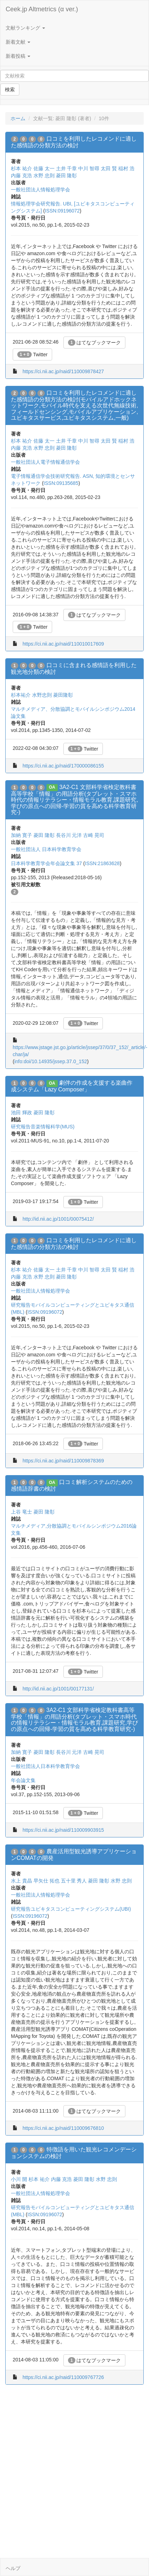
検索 (10, 89)
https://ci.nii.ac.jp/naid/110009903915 (63, 1830)
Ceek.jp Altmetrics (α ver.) (42, 9)
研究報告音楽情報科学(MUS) (42, 1126)
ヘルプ (13, 2568)
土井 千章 (66, 168)
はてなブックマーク (94, 342)
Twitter (32, 354)
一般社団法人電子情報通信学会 (45, 462)
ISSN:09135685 (61, 483)
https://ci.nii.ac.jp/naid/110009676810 (63, 2128)
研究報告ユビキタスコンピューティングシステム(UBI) (71, 1909)
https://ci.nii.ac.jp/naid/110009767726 (63, 2377)
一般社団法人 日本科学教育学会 (46, 849)
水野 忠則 (44, 175)
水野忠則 (42, 695)
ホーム (18, 118)
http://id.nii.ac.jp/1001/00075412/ (58, 1219)
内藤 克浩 (21, 175)
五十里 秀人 (74, 1881)
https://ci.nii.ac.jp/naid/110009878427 (63, 371)
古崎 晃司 (93, 835)
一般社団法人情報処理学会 (40, 189)
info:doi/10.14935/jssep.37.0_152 (50, 1061)
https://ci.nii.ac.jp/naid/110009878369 (63, 1460)
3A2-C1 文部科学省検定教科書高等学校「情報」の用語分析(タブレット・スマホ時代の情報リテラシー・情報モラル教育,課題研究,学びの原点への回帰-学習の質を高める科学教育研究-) (74, 799)
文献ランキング (25, 28)
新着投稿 (18, 56)
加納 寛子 (21, 835)
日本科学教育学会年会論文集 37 (46, 863)
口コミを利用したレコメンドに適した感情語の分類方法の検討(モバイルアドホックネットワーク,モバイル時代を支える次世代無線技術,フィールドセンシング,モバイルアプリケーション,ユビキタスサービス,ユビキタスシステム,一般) (74, 405)
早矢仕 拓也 (46, 1881)
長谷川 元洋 (69, 835)
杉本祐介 (21, 695)
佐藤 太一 (44, 168)
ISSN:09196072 (62, 211)
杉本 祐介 (21, 168)
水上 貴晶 (21, 1881)
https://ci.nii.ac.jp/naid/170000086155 (63, 766)
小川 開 (19, 2179)
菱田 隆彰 (66, 175)
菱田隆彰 (63, 695)
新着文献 (18, 42)
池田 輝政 (21, 1112)
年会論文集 (23, 1780)
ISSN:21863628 (102, 863)
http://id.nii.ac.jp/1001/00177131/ (58, 1688)
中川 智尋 (88, 168)
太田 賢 (109, 168)
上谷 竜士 (21, 1512)
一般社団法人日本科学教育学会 (45, 1766)
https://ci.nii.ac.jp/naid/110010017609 (63, 644)
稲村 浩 (126, 168)
